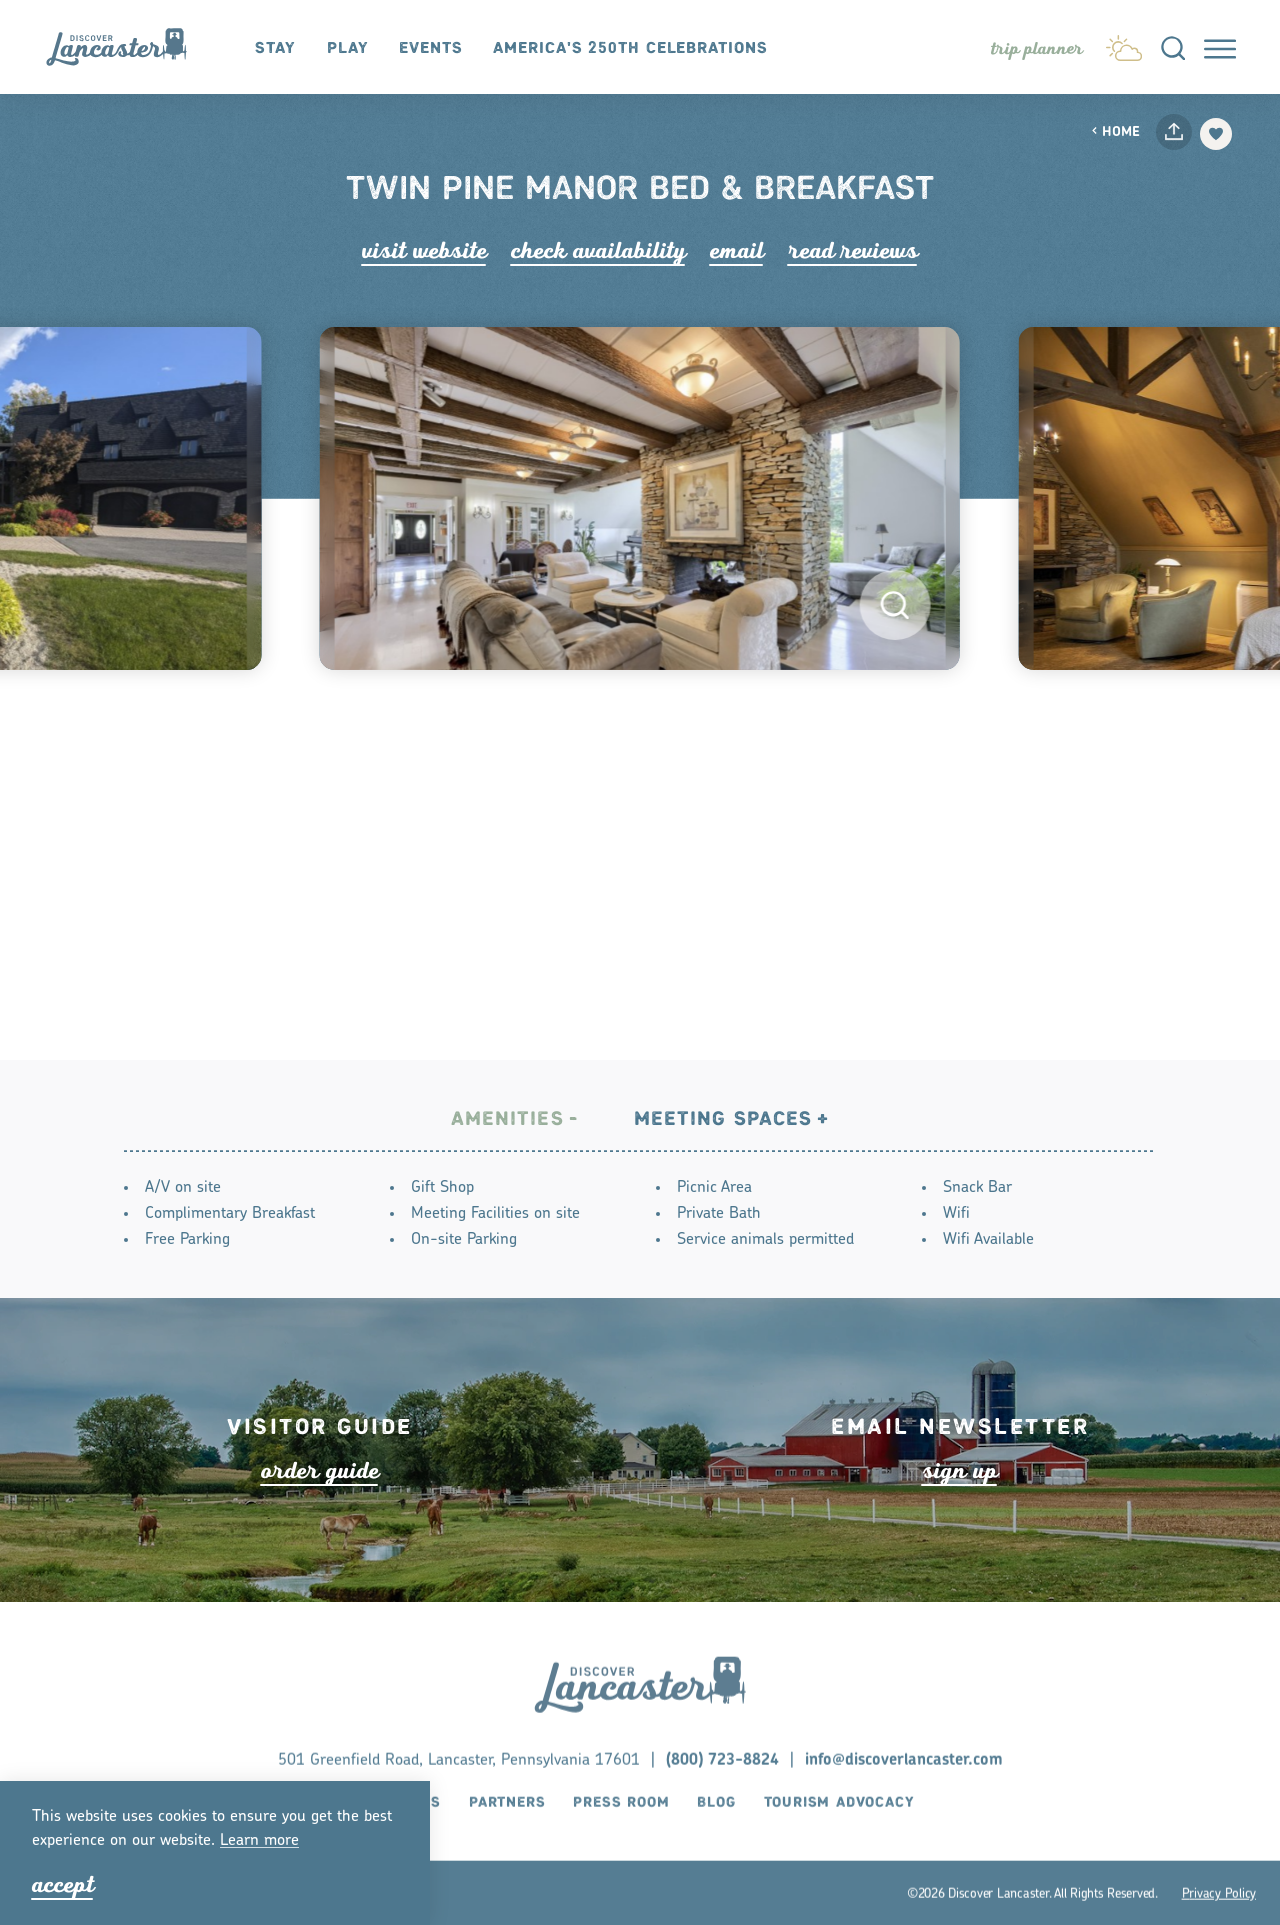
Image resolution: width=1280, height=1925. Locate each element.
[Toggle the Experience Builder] (1037, 49)
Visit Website (424, 250)
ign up (960, 1504)
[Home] (126, 47)
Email (737, 250)
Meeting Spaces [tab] (723, 1121)
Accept (63, 1884)
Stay (275, 48)
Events (430, 48)
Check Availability (598, 250)
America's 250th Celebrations (630, 48)
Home (1115, 132)
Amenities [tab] (507, 1121)
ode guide (320, 1504)
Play (348, 48)
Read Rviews (853, 250)
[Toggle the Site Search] (1173, 47)
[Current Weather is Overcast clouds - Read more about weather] (1124, 44)
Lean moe (259, 1841)
